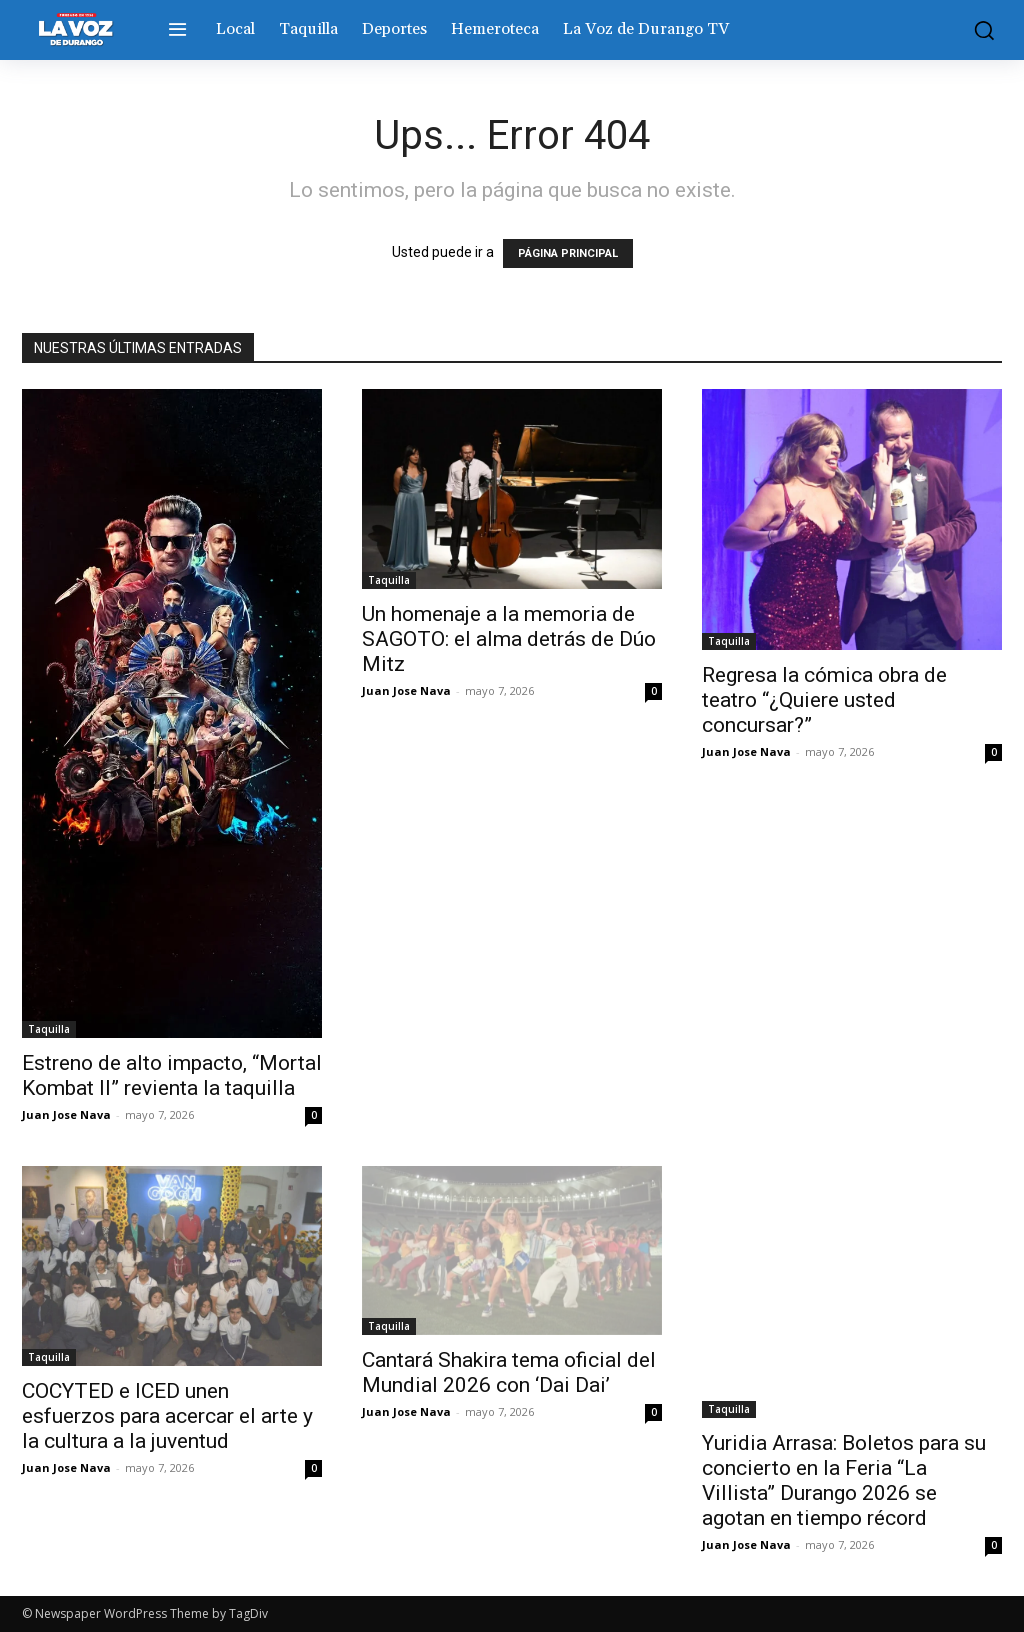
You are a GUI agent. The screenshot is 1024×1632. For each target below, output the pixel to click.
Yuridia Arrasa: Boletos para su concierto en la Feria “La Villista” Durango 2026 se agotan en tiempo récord (844, 1480)
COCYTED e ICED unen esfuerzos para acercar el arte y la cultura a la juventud (167, 1416)
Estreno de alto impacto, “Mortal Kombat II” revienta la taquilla (172, 1075)
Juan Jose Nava (66, 1114)
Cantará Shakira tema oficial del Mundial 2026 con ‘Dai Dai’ (509, 1372)
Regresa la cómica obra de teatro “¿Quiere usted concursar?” (824, 700)
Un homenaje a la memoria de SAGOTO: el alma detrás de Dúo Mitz (509, 639)
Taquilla (49, 1029)
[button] (979, 30)
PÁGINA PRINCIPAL (568, 253)
